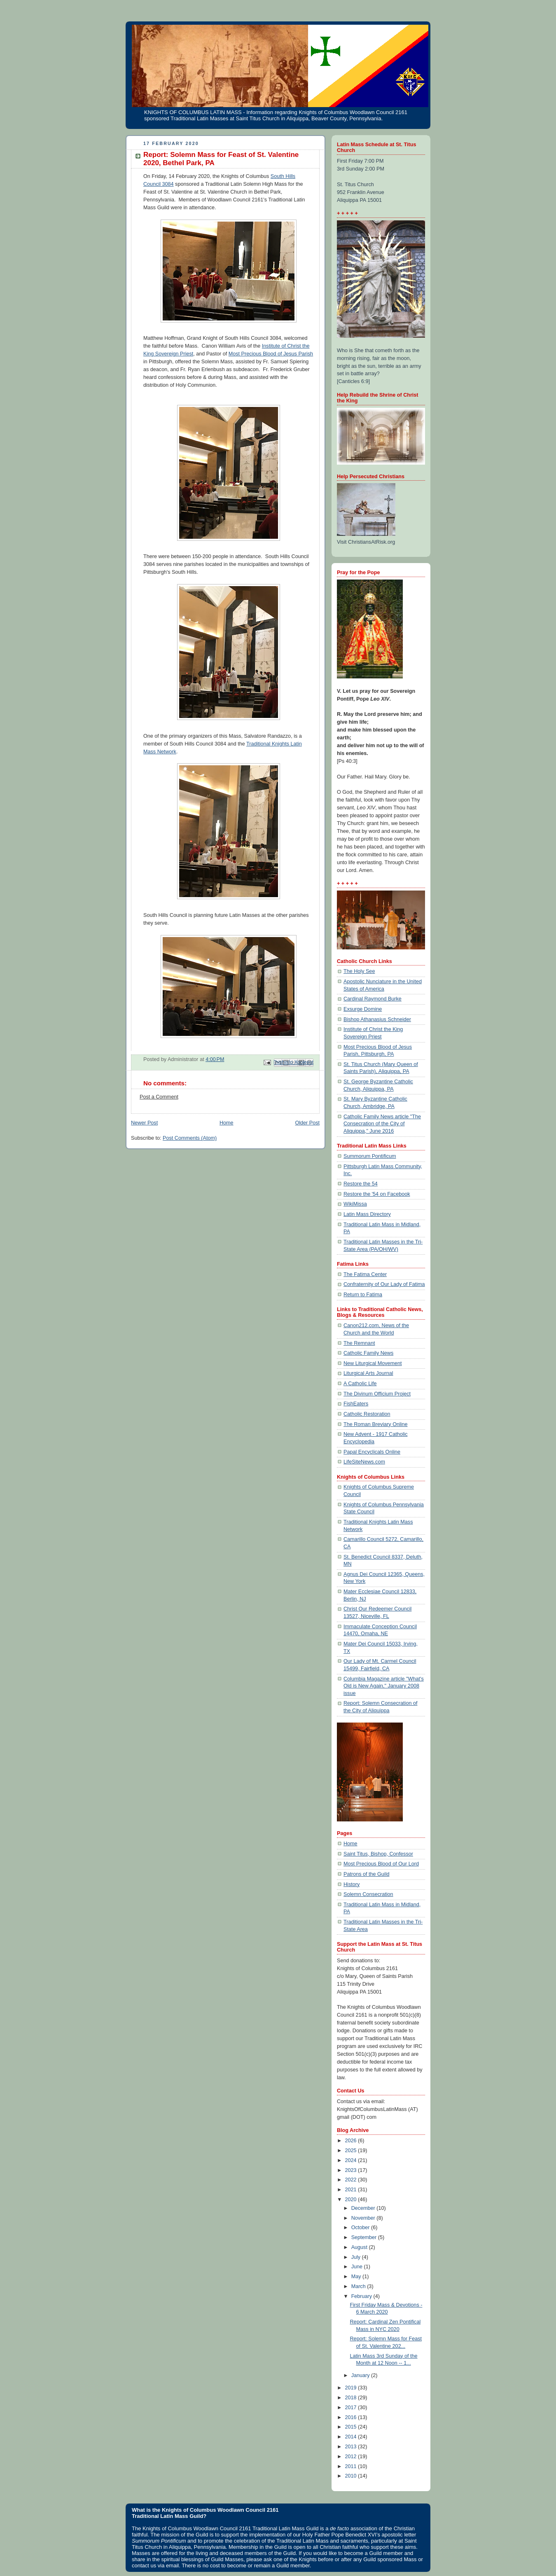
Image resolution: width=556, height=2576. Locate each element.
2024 (351, 2160)
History (351, 1884)
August (360, 2247)
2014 (351, 2437)
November (364, 2218)
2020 (351, 2199)
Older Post (307, 1123)
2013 (351, 2447)
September (364, 2237)
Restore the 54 (360, 1184)
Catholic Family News (368, 1353)
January (361, 2375)
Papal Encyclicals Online (371, 1452)
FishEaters (355, 1404)
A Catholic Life (360, 1383)
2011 (351, 2466)
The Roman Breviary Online (375, 1424)
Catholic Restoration (366, 1414)
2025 (351, 2150)
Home (227, 1123)
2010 (351, 2476)
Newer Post (144, 1123)
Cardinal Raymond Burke (372, 999)
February (362, 2296)
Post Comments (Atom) (190, 1138)
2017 (351, 2407)
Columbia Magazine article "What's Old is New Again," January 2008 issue (383, 1686)
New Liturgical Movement (372, 1363)
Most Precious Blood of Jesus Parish (271, 354)
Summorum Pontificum (369, 1156)
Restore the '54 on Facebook (376, 1194)
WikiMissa (355, 1204)
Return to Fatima (362, 1294)
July (356, 2257)
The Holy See (359, 971)
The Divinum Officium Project (377, 1394)
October (361, 2227)
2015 (351, 2427)
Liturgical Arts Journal (368, 1373)
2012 (351, 2456)
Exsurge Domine (362, 1009)
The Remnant (359, 1343)
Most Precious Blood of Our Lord (381, 1864)
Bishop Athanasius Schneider (377, 1019)
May (356, 2276)
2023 (351, 2170)
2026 (351, 2141)
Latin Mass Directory (367, 1214)
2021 (351, 2190)
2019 (351, 2388)
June (357, 2267)
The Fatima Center (365, 1274)
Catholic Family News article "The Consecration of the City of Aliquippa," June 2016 (382, 1124)
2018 (351, 2398)
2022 (351, 2180)
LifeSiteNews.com (364, 1462)
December (364, 2208)
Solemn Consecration (368, 1894)
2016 (351, 2417)
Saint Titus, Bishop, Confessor (378, 1854)
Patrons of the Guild (366, 1874)
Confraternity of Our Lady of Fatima (384, 1284)
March (359, 2286)
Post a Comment (159, 1097)
